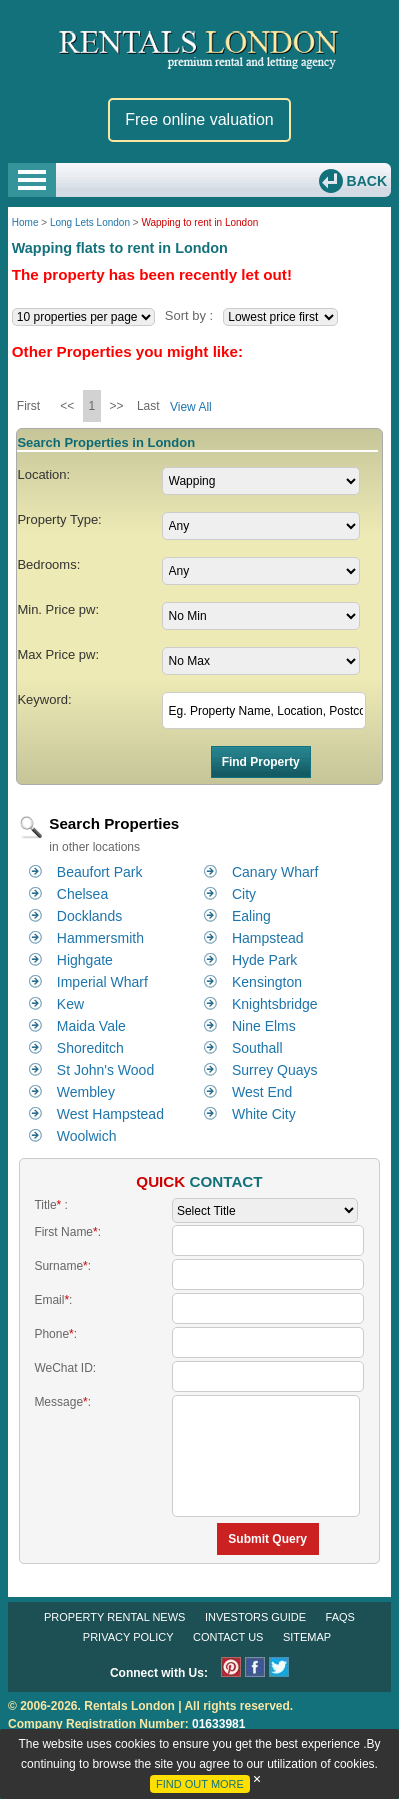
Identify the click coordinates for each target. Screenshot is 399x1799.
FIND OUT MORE (200, 1784)
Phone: (55, 1334)
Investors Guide (255, 1617)
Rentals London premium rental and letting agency (199, 48)
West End (262, 1092)
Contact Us (228, 1637)
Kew (70, 1004)
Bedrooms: (48, 564)
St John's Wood (105, 1070)
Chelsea (82, 894)
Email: (53, 1300)
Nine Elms (264, 1026)
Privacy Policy (128, 1637)
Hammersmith (100, 938)
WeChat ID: (65, 1368)
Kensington (267, 982)
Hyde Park (264, 960)
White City (264, 1114)
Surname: (62, 1266)
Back (365, 181)
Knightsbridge (275, 1004)
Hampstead (268, 938)
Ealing (251, 916)
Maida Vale (91, 1026)
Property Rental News (114, 1617)
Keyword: (44, 699)
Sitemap (307, 1637)
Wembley (86, 1092)
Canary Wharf (275, 872)
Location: (43, 474)
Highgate (85, 960)
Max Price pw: (58, 654)
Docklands (89, 916)
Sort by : (189, 315)
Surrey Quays (275, 1070)
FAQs (340, 1617)
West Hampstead (110, 1114)
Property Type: (59, 519)
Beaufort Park (100, 872)
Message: (62, 1402)
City (244, 894)
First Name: (67, 1232)
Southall (257, 1048)
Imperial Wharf (102, 982)
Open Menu (32, 180)
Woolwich (87, 1136)
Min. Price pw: (58, 609)
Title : (51, 1205)
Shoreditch (90, 1048)
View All (191, 407)
